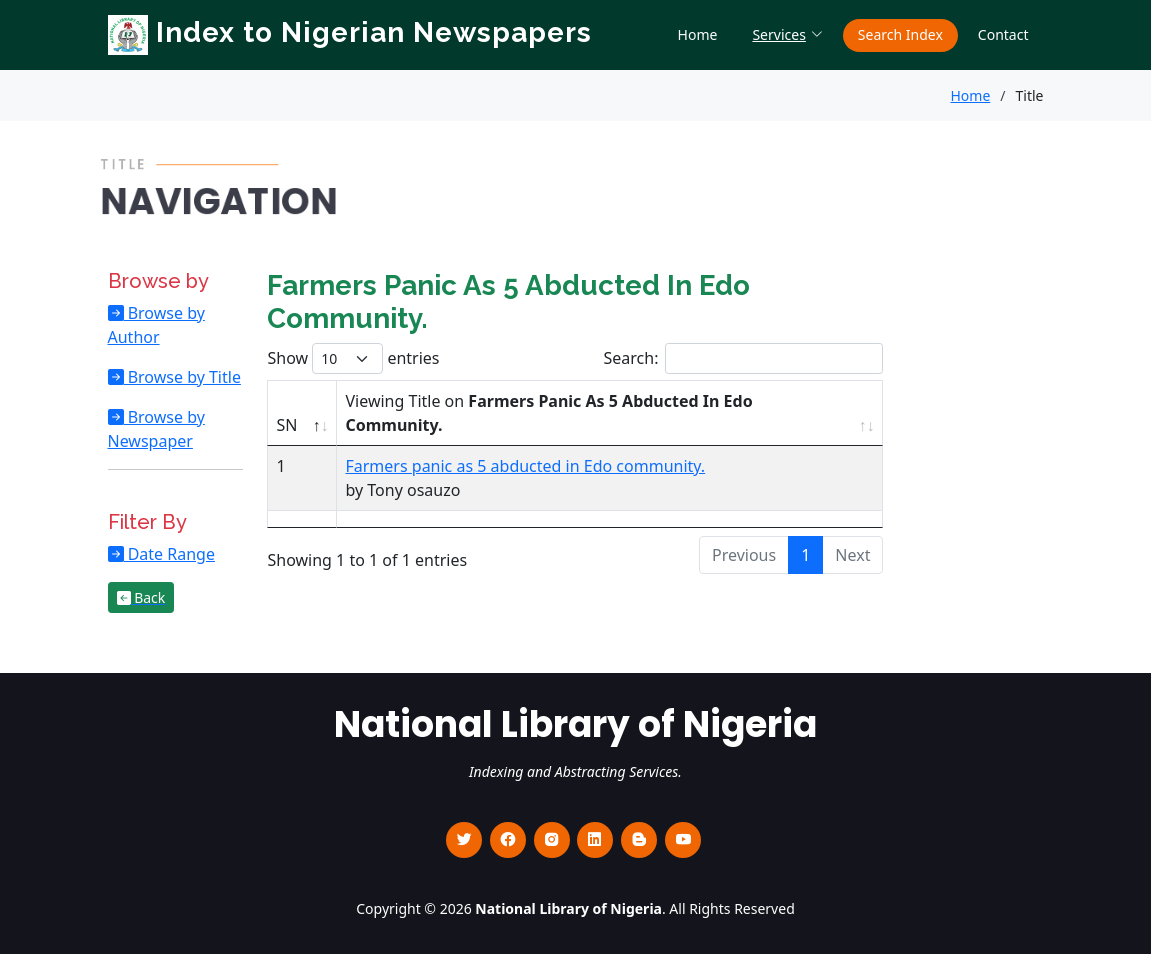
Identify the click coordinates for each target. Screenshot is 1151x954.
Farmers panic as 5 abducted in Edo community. (525, 466)
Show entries (353, 358)
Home (698, 34)
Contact (1003, 34)
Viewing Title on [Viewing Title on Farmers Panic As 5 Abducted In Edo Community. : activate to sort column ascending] (548, 413)
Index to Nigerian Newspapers (350, 32)
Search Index (900, 34)
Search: (744, 358)
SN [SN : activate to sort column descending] (286, 425)
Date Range (169, 554)
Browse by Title (182, 377)
